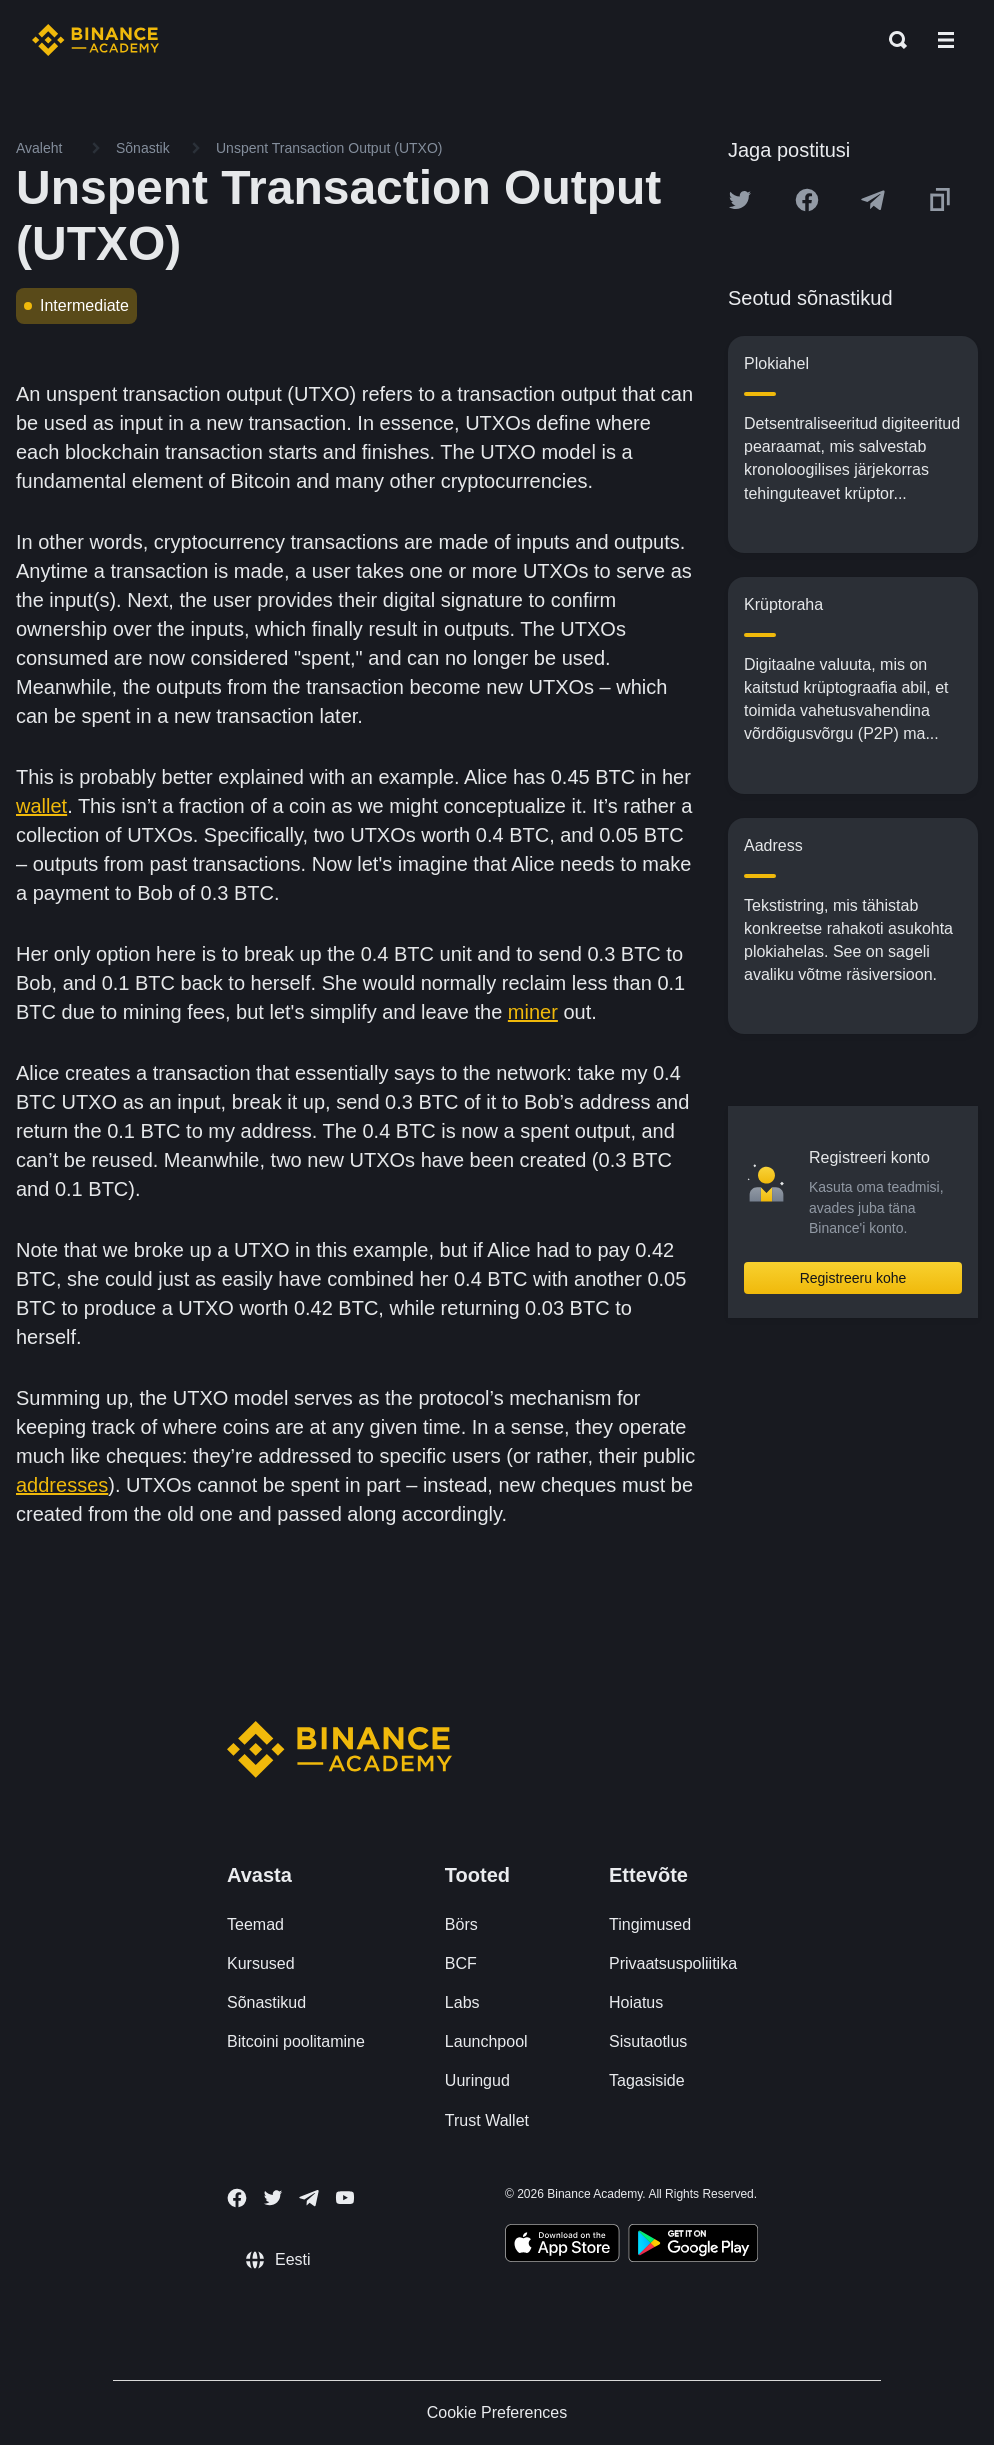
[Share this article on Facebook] (807, 200)
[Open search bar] (892, 40)
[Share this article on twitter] (740, 200)
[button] (946, 40)
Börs (461, 1924)
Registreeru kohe (853, 1278)
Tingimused (650, 1924)
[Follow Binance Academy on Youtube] (345, 2197)
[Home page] (95, 40)
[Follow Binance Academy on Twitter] (273, 2198)
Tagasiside (647, 2080)
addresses (62, 1485)
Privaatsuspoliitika (673, 1963)
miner (533, 1012)
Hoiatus (636, 2002)
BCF (461, 1963)
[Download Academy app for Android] (693, 2246)
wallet (41, 806)
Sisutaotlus (648, 2041)
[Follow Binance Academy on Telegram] (309, 2198)
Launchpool (486, 2041)
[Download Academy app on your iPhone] (562, 2246)
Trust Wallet (487, 2120)
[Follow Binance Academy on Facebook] (237, 2198)
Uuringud (477, 2080)
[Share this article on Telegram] (873, 200)
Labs (462, 2002)
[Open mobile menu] (946, 40)
